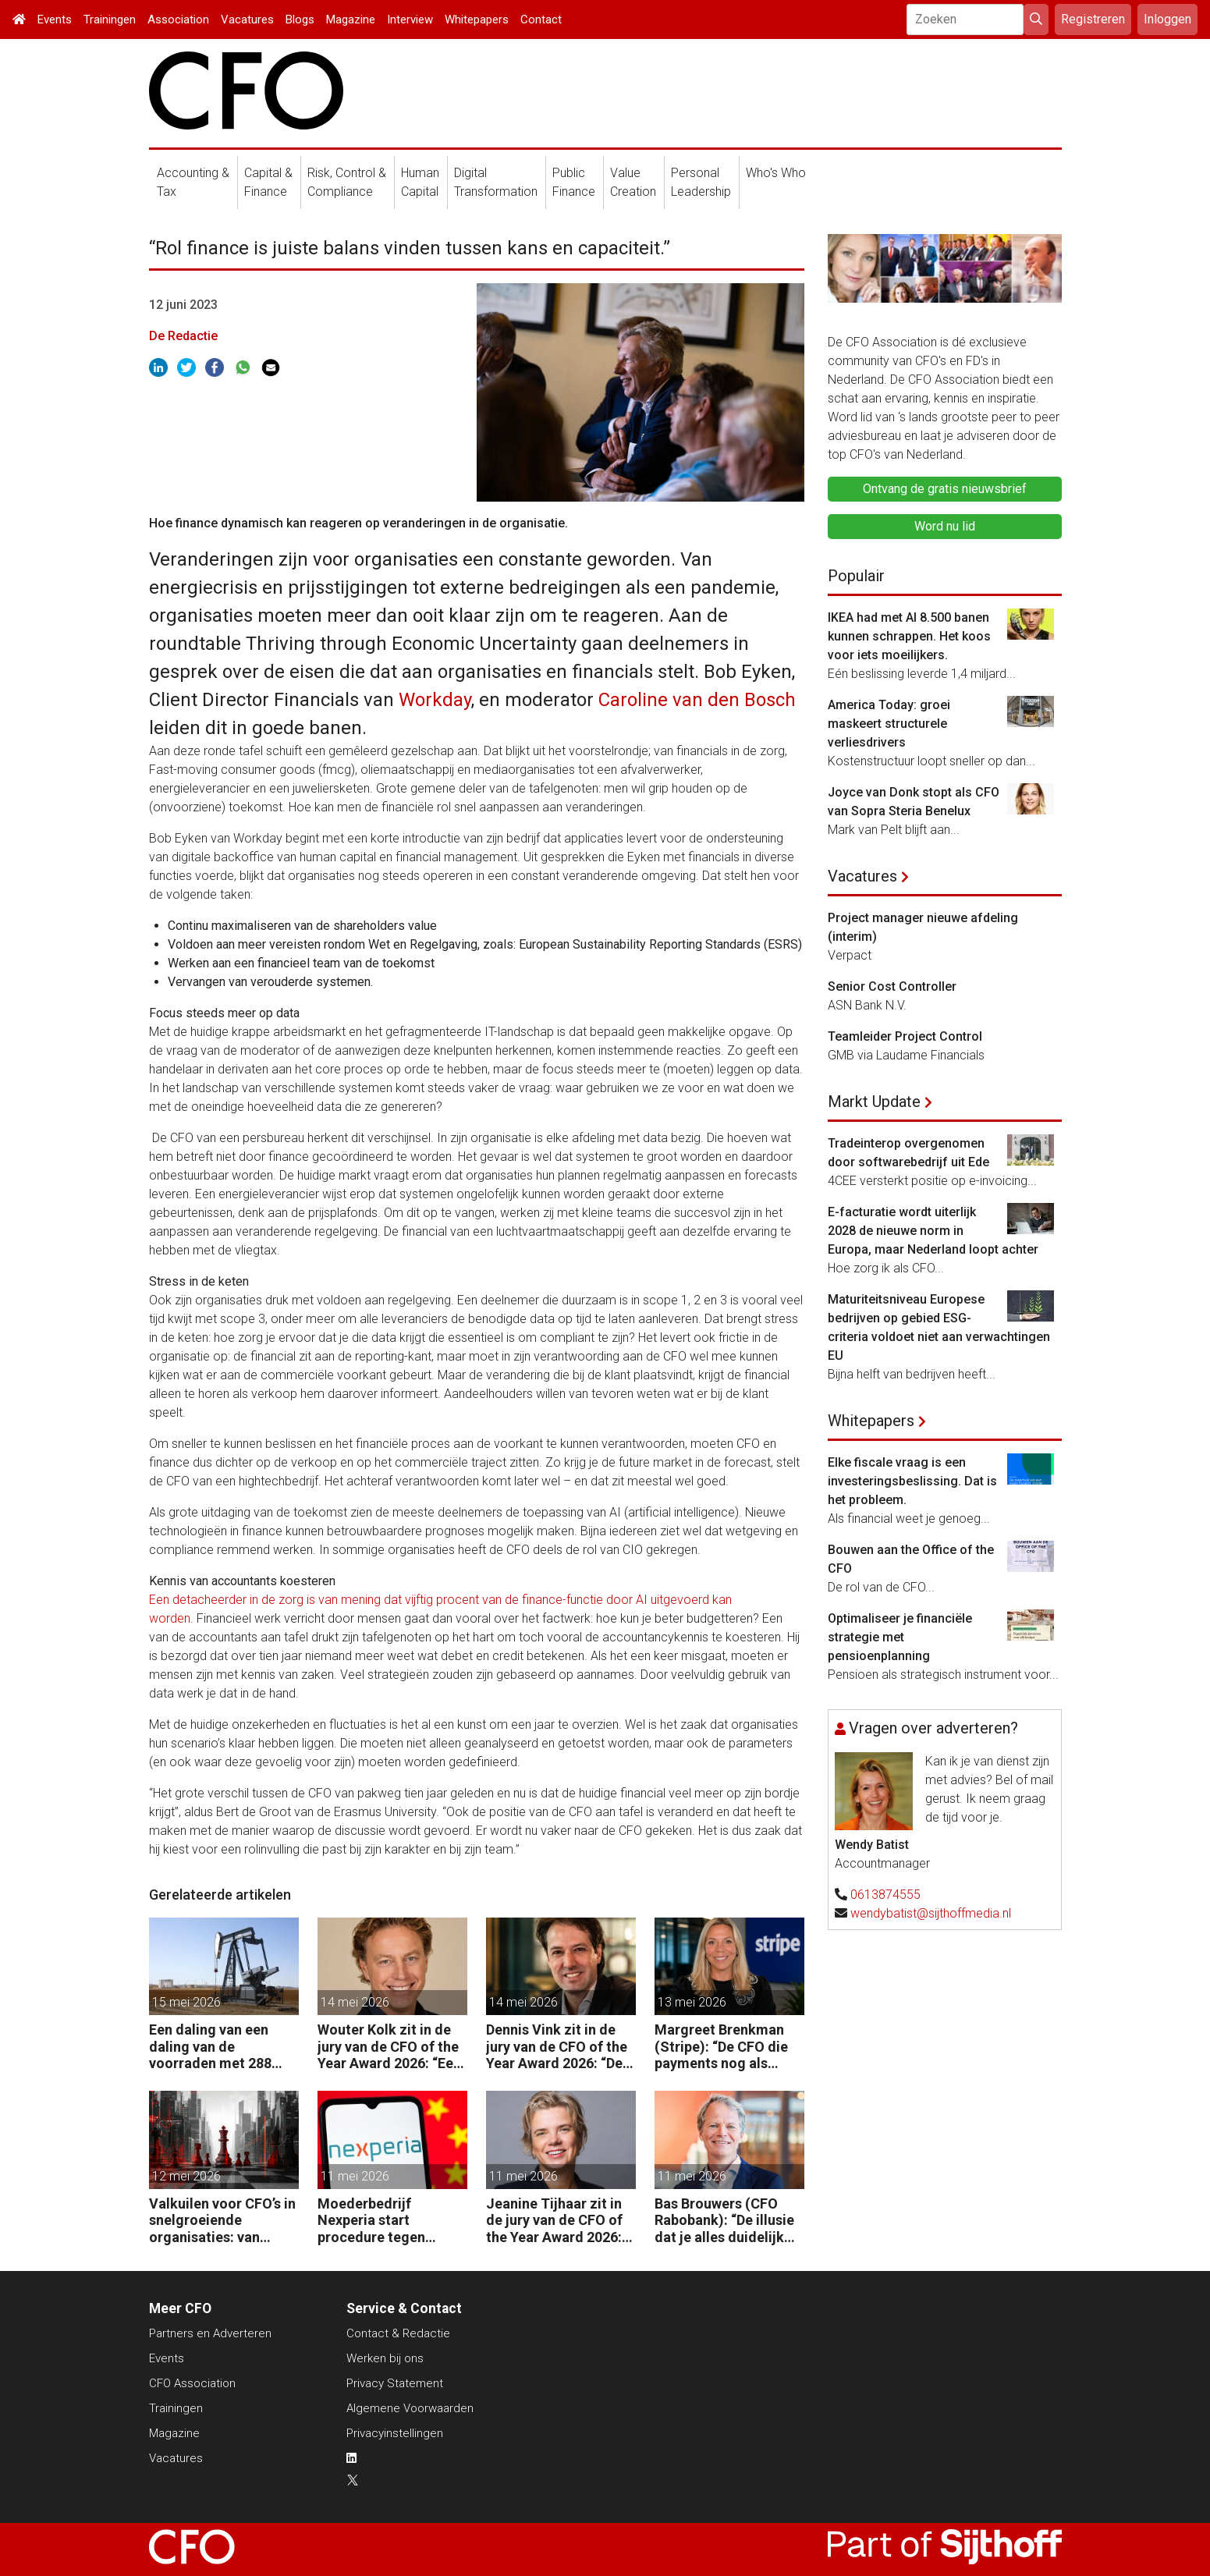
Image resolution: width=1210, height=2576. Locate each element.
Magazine (350, 19)
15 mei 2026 (186, 2002)
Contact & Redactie (398, 2333)
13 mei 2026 (692, 2002)
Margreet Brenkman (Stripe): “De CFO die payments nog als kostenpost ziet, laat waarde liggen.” (721, 2046)
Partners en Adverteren (210, 2333)
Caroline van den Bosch (697, 700)
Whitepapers (477, 19)
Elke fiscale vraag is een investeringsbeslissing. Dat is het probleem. (912, 1481)
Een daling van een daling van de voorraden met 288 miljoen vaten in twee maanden (217, 2046)
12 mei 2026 (186, 2176)
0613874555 (885, 1894)
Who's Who (776, 172)
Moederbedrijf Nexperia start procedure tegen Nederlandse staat (377, 2220)
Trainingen (109, 19)
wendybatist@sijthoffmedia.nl (930, 1913)
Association (178, 19)
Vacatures (247, 19)
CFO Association (192, 2383)
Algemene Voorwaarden (410, 2408)
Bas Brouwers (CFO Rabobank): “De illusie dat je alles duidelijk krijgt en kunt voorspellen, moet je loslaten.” (724, 2220)
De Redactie (183, 335)
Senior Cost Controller (892, 986)
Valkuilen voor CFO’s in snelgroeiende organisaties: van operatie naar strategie (223, 2220)
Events (54, 19)
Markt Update (874, 1101)
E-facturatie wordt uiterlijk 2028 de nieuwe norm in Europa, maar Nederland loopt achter (933, 1231)
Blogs (300, 19)
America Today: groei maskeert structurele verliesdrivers (889, 723)
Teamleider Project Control (905, 1036)
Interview (410, 19)
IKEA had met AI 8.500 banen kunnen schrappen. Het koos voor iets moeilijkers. (909, 636)
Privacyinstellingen (394, 2433)
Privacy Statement (394, 2383)
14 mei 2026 (355, 2002)
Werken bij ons (385, 2358)
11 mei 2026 (355, 2176)
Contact (541, 19)
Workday (435, 700)
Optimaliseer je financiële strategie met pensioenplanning (900, 1637)
